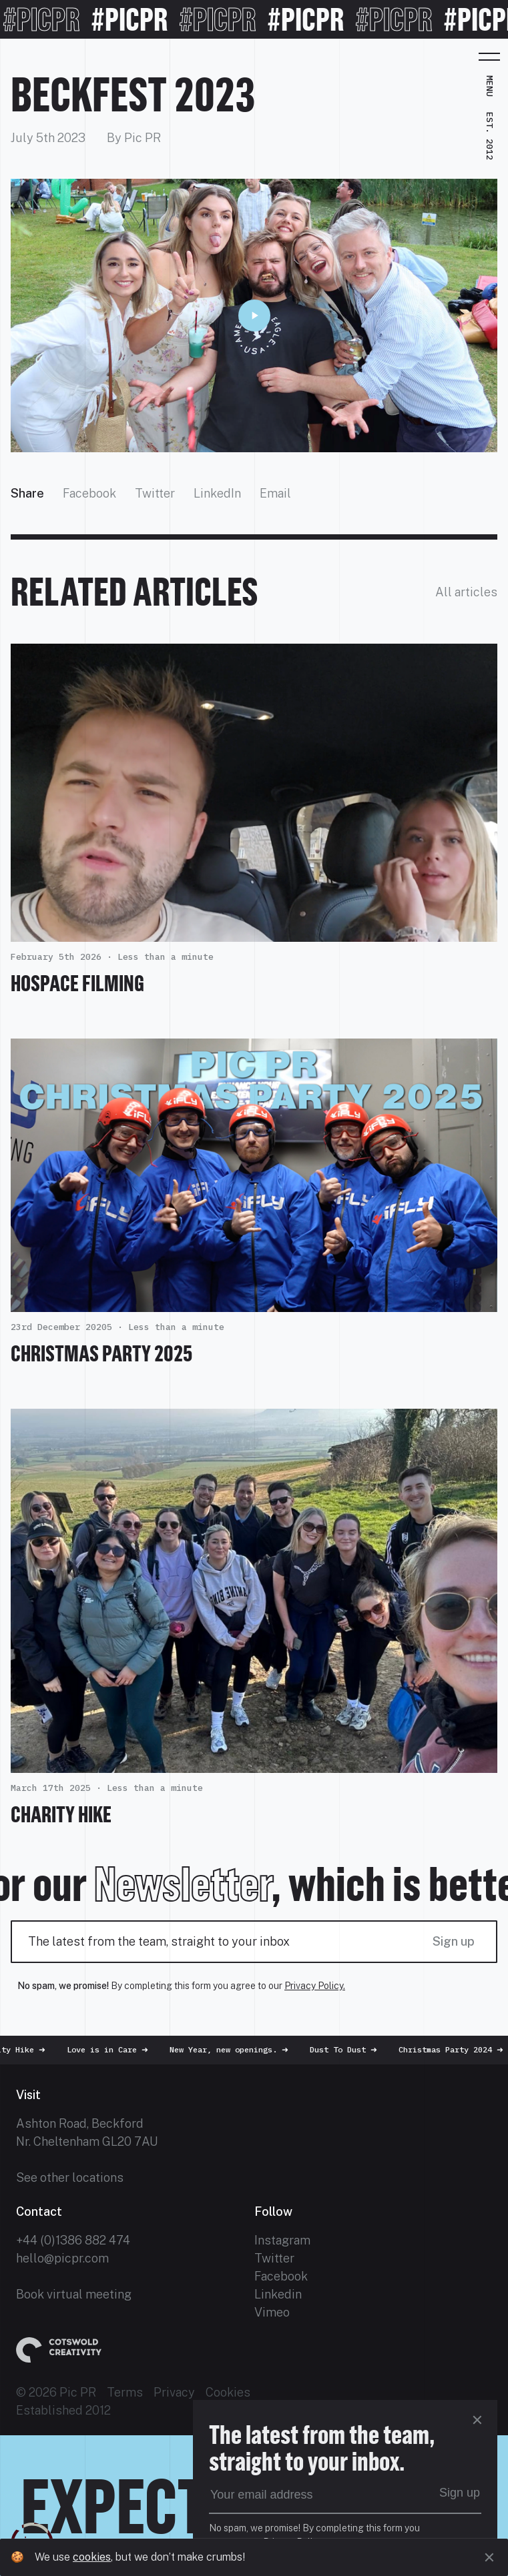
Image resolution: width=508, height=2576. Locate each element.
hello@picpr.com (62, 2258)
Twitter (155, 493)
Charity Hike (61, 1814)
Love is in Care (113, 2049)
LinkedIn (217, 493)
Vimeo (272, 2312)
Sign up (454, 1941)
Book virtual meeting (74, 2294)
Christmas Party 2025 (101, 1353)
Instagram (282, 2240)
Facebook (89, 493)
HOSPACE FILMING (77, 983)
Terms (125, 2392)
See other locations (69, 2177)
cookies (92, 2557)
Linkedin (278, 2294)
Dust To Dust (349, 2049)
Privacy (174, 2392)
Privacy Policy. (314, 1985)
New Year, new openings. (235, 2049)
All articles (466, 592)
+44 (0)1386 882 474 (73, 2240)
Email (275, 493)
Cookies (228, 2392)
